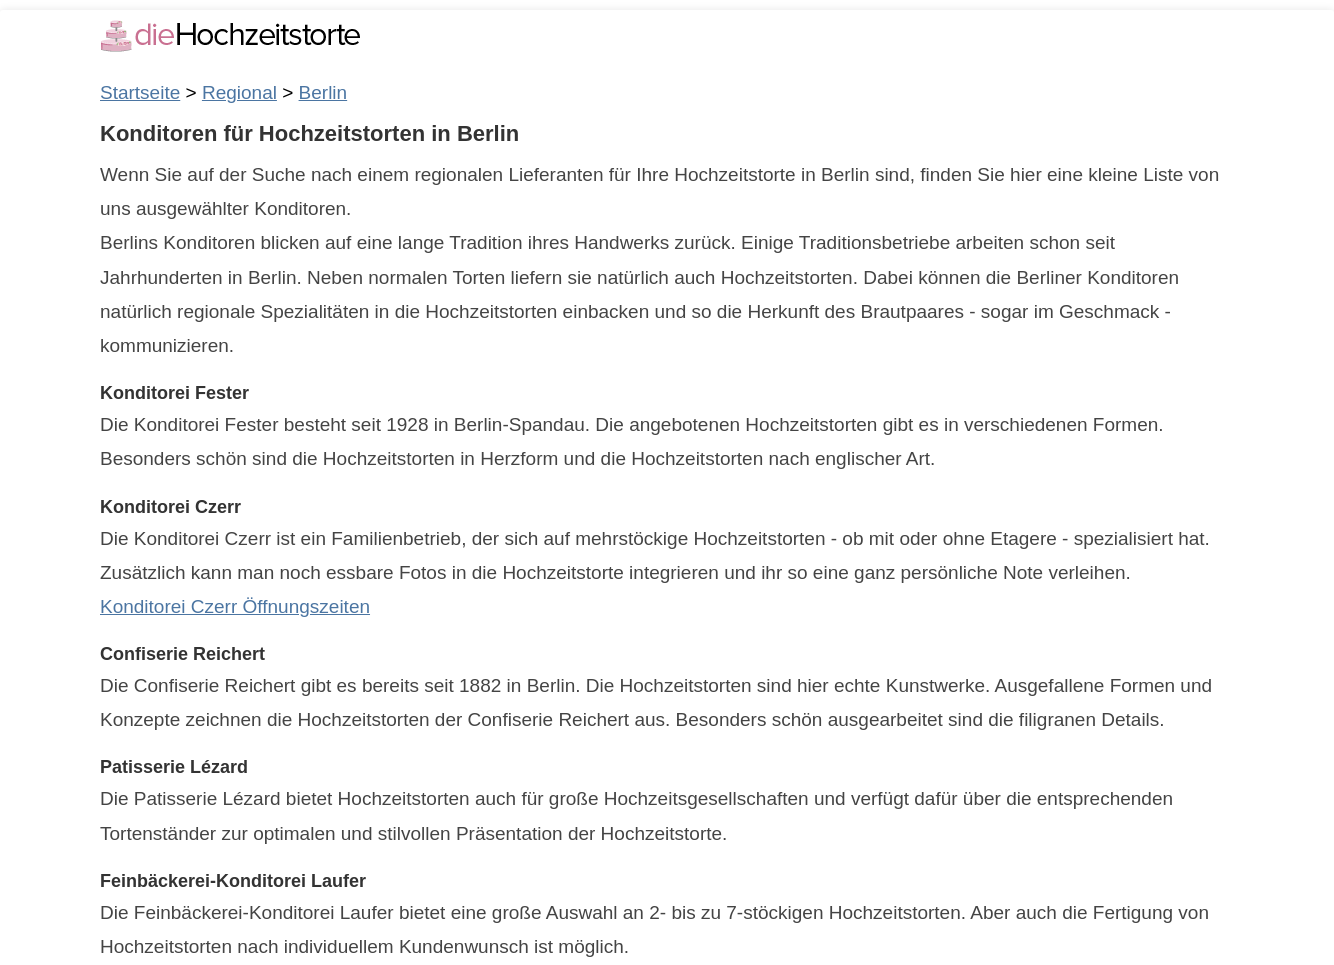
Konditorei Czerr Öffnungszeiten (235, 606)
